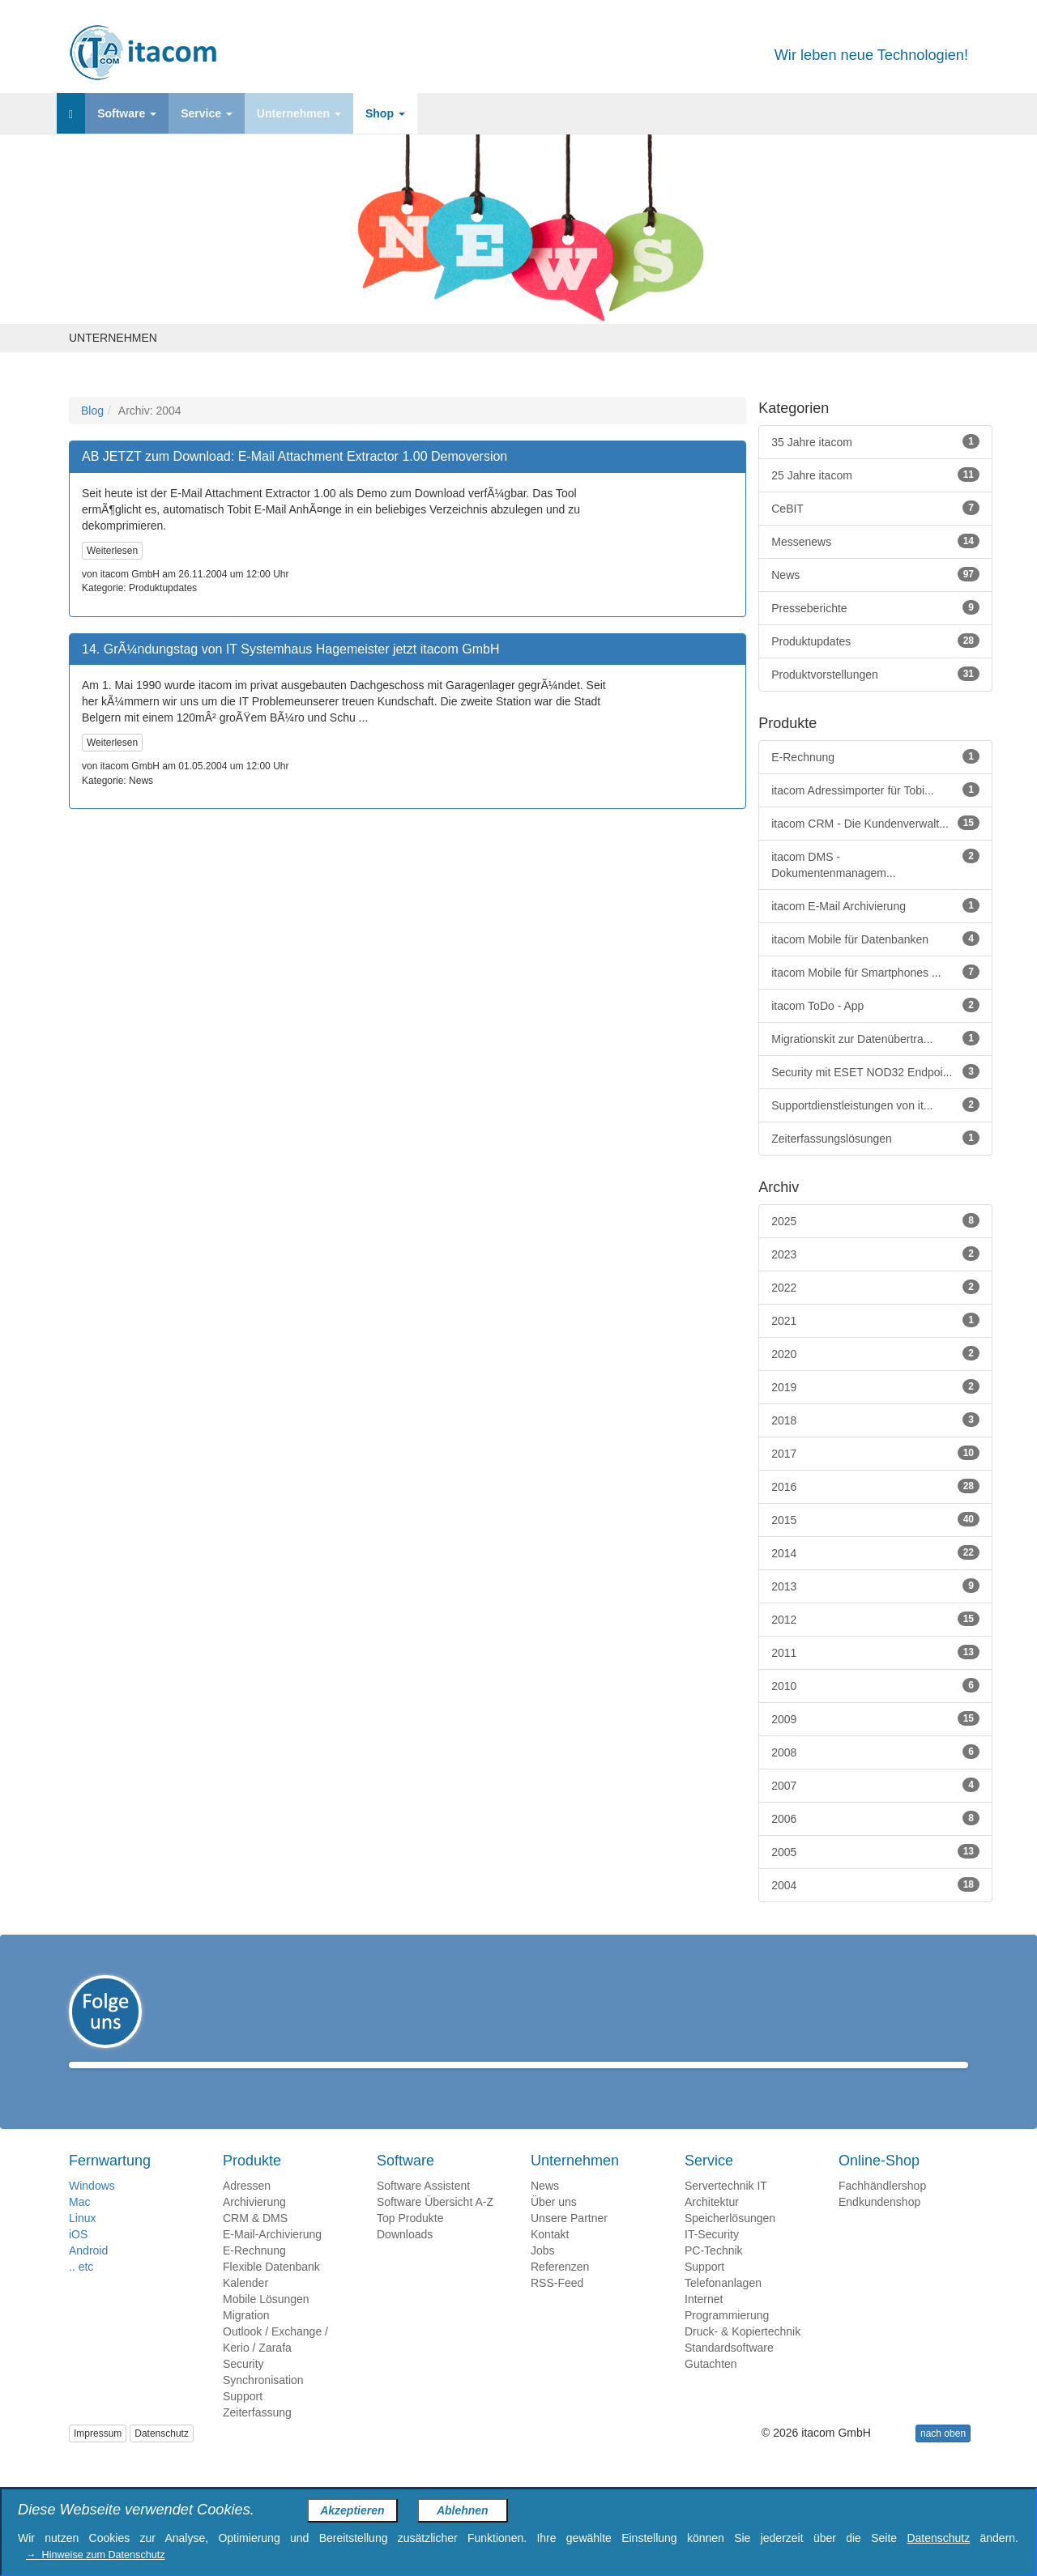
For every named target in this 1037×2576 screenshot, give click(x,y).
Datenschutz (161, 2457)
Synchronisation (263, 2403)
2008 (875, 1751)
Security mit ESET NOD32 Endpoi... (875, 1071)
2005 (875, 1851)
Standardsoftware (729, 2371)
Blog (92, 410)
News (875, 574)
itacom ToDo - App (875, 1005)
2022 (875, 1286)
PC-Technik (714, 2273)
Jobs (543, 2273)
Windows (92, 2209)
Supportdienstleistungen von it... (875, 1104)
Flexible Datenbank (271, 2290)
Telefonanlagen (723, 2306)
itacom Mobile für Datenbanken (875, 938)
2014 (875, 1552)
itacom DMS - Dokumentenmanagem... (875, 864)
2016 (875, 1486)
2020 (875, 1353)
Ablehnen (463, 2510)
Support (242, 2419)
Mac (79, 2225)
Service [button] (207, 113)
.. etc (81, 2290)
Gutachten (711, 2387)
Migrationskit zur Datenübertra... (875, 1038)
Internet (704, 2322)
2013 (875, 1585)
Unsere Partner (569, 2241)
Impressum (98, 2457)
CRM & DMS (255, 2241)
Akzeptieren (352, 2510)
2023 (875, 1253)
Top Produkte (410, 2241)
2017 (875, 1453)
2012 (875, 1619)
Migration (246, 2338)
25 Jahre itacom (875, 474)
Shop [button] (385, 113)
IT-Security (712, 2257)
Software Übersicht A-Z (435, 2225)
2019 (875, 1386)
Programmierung (727, 2338)
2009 (875, 1718)
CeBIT (875, 507)
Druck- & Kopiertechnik (742, 2354)
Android (88, 2273)
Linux (82, 2241)
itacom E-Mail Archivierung (875, 905)
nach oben (943, 2457)
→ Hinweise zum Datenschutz (95, 2555)
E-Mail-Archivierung (272, 2257)
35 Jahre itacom (875, 441)
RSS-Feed (557, 2306)
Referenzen (560, 2290)
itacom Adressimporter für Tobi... (875, 789)
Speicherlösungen (730, 2241)
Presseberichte (875, 607)
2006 (875, 1818)
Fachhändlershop (882, 2209)
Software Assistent (423, 2209)
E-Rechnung (875, 756)
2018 (875, 1419)
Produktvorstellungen (875, 673)
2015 (875, 1519)
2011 (875, 1652)
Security (243, 2387)
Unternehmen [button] (299, 113)
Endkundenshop (879, 2225)
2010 (875, 1685)
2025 (875, 1220)
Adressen (247, 2209)
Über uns (554, 2225)
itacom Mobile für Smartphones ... (875, 971)
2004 (875, 1884)
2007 (875, 1785)
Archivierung (254, 2225)
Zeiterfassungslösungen (875, 1137)
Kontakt (550, 2257)
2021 (875, 1320)
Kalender (245, 2306)
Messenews (875, 541)
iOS (78, 2257)
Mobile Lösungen (266, 2322)
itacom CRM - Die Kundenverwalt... (875, 822)
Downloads (405, 2257)
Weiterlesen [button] (112, 550)
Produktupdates (875, 640)
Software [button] (126, 113)
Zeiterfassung (257, 2435)
